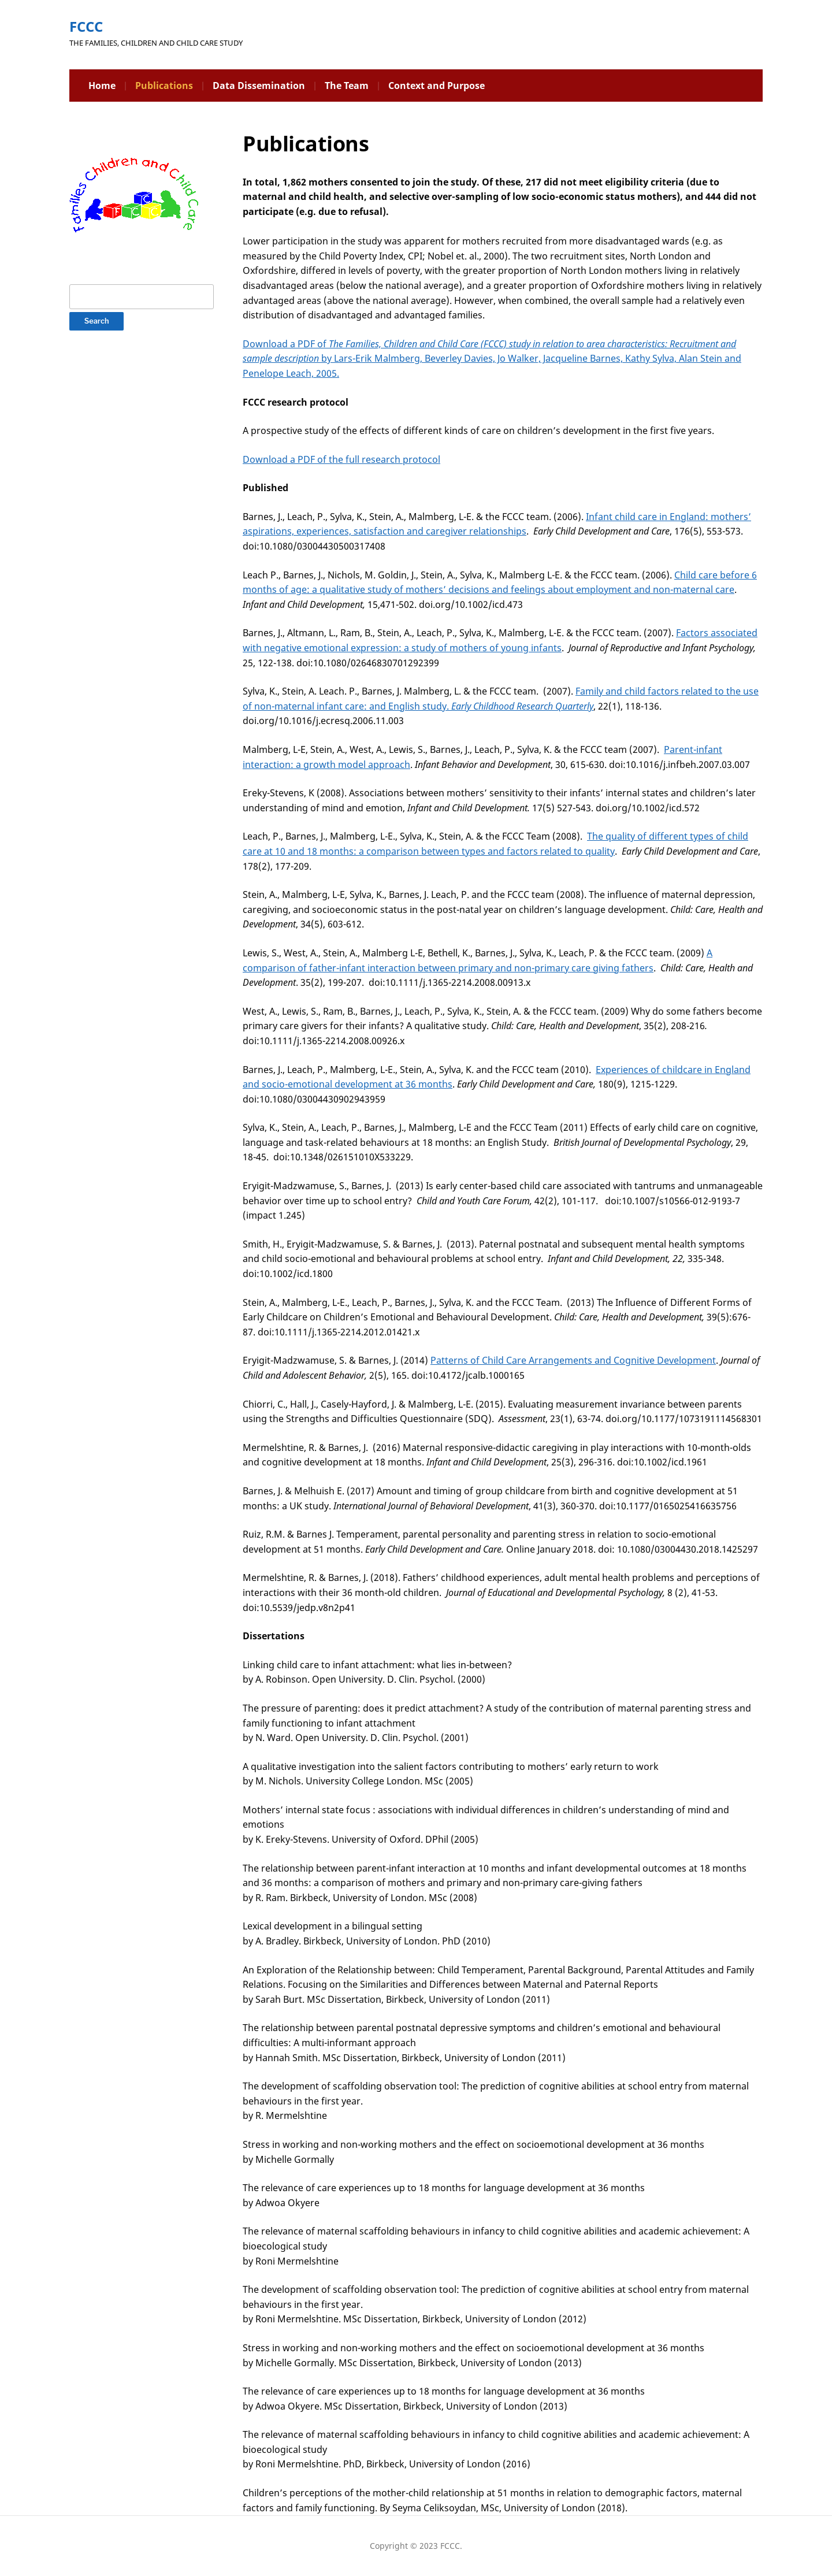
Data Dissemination (259, 85)
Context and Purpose (436, 85)
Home (102, 85)
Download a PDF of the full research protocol (341, 459)
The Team (347, 85)
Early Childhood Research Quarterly (522, 706)
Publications (164, 85)
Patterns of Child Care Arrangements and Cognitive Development (573, 1360)
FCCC (86, 26)
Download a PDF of (286, 343)
